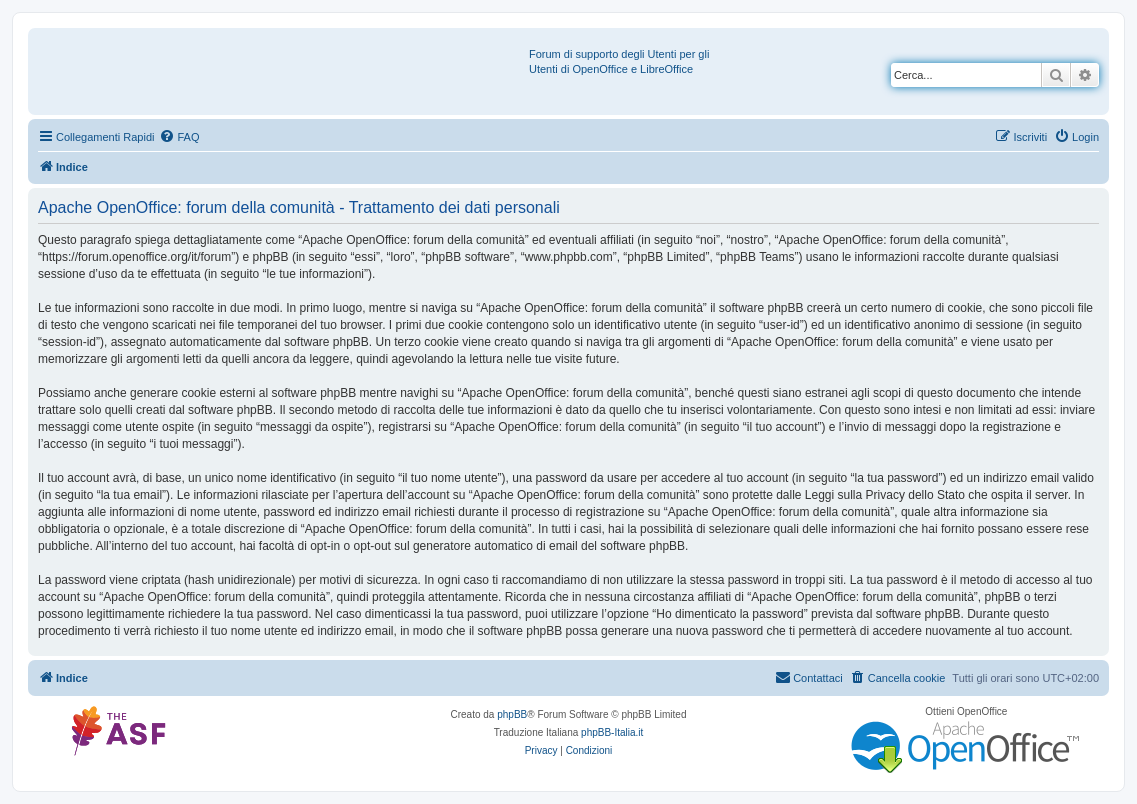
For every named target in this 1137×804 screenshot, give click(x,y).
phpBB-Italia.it (612, 732)
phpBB (512, 714)
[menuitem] (179, 137)
